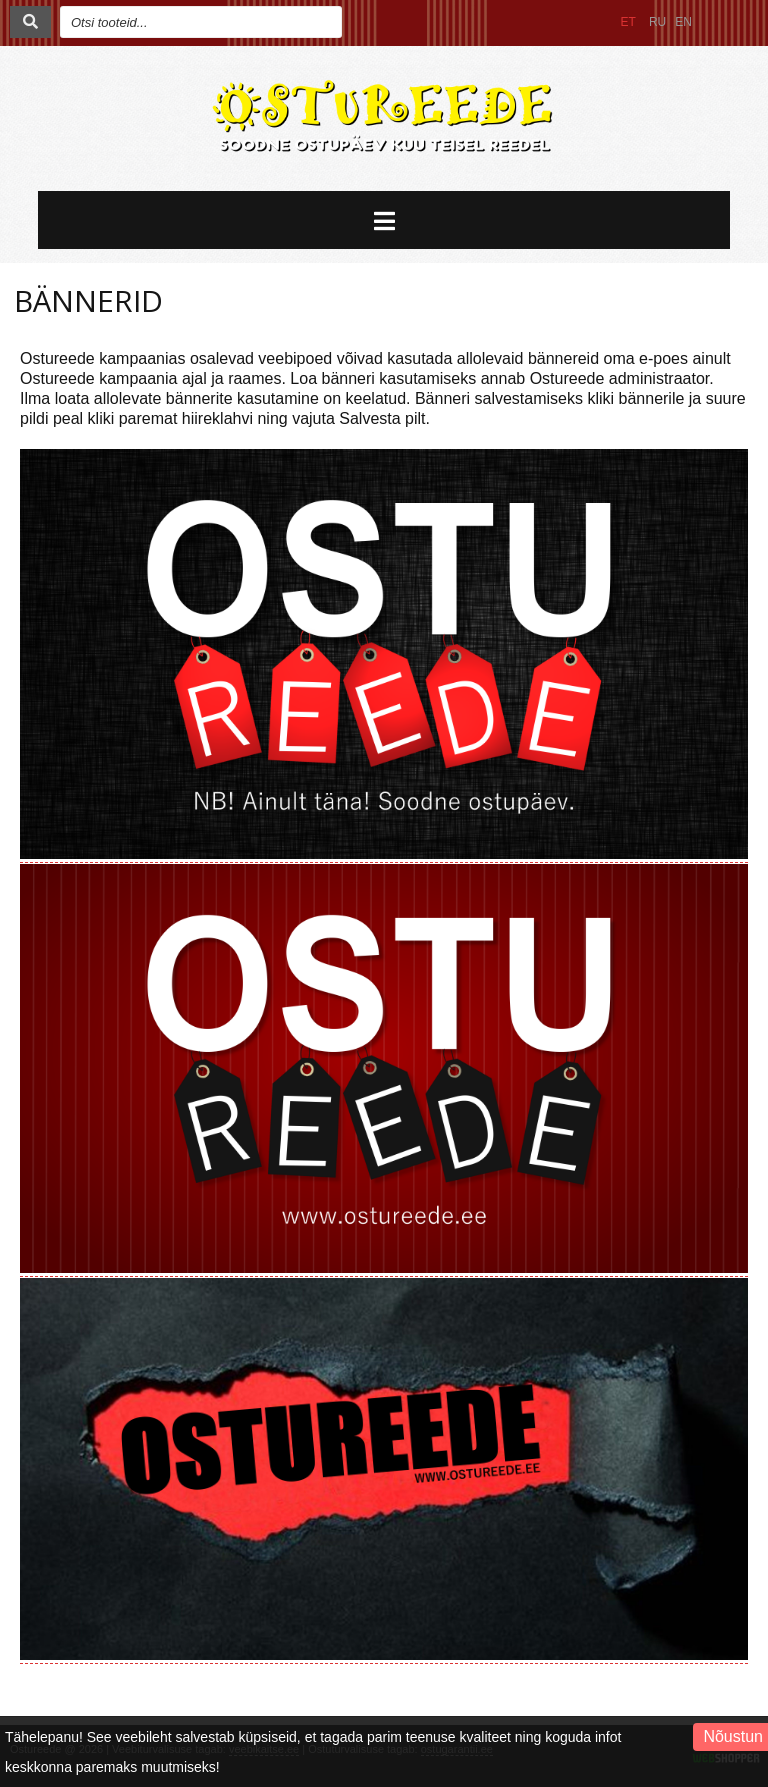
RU (657, 22)
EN (683, 22)
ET (628, 22)
